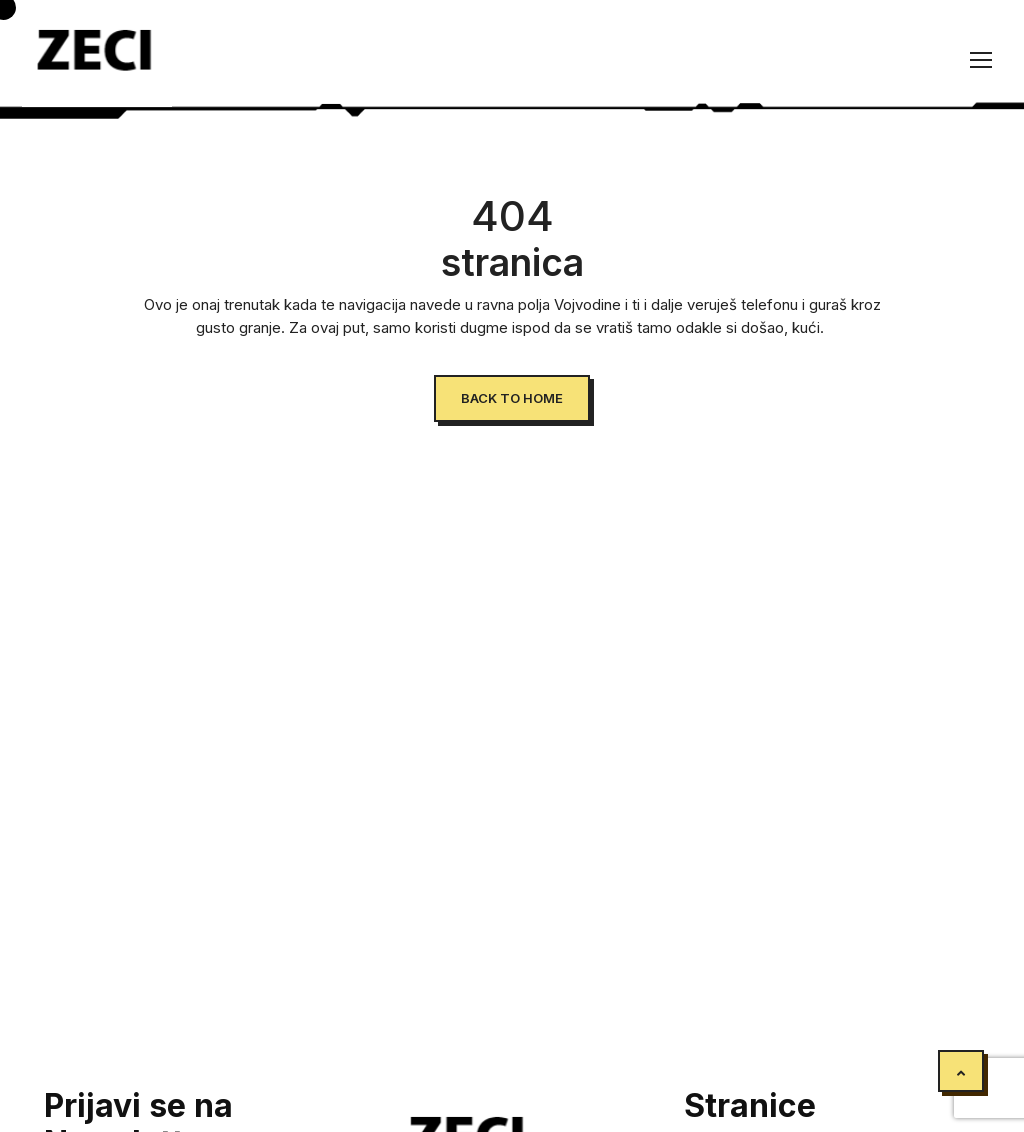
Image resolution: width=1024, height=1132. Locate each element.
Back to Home (512, 398)
